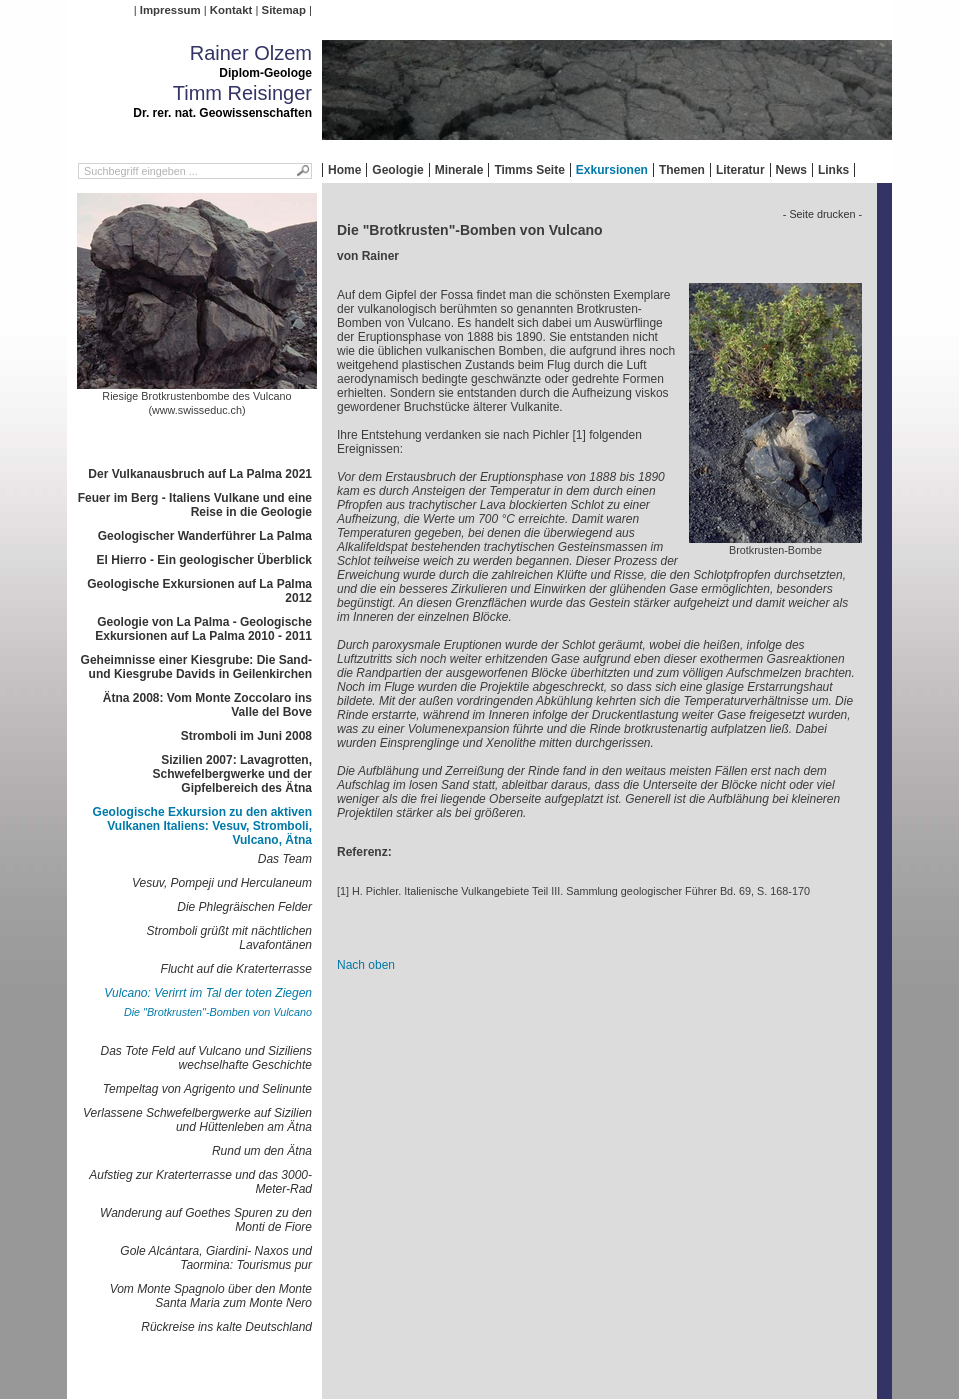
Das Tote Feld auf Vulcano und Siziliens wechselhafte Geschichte (206, 1058)
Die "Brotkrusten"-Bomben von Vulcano (218, 1012)
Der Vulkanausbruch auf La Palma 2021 (200, 474)
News (791, 170)
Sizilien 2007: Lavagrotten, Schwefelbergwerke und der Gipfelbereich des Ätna (232, 774)
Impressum (170, 10)
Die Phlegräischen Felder (244, 907)
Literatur (740, 170)
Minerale (459, 170)
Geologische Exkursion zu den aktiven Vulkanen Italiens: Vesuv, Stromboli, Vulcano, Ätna (202, 826)
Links (833, 170)
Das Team (285, 859)
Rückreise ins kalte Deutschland (226, 1327)
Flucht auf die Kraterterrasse (236, 969)
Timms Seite (529, 170)
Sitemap (284, 10)
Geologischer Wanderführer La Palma (205, 536)
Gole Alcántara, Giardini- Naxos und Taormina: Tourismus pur (216, 1258)
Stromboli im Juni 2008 (246, 736)
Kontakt (231, 10)
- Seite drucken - (822, 214)
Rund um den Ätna (262, 1151)
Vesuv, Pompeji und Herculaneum (222, 883)
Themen (682, 170)
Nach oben (366, 965)
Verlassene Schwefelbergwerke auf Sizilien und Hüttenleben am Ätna (197, 1120)
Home (344, 170)
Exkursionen (612, 170)
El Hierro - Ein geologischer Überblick (204, 560)
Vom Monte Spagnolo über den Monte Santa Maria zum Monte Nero (211, 1296)
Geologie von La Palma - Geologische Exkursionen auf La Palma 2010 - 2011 (203, 629)
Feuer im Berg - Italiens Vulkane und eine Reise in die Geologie (195, 505)
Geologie (397, 170)
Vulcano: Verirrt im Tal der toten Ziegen (208, 993)
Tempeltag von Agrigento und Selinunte (207, 1089)
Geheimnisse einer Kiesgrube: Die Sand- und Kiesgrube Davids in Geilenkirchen (196, 667)
